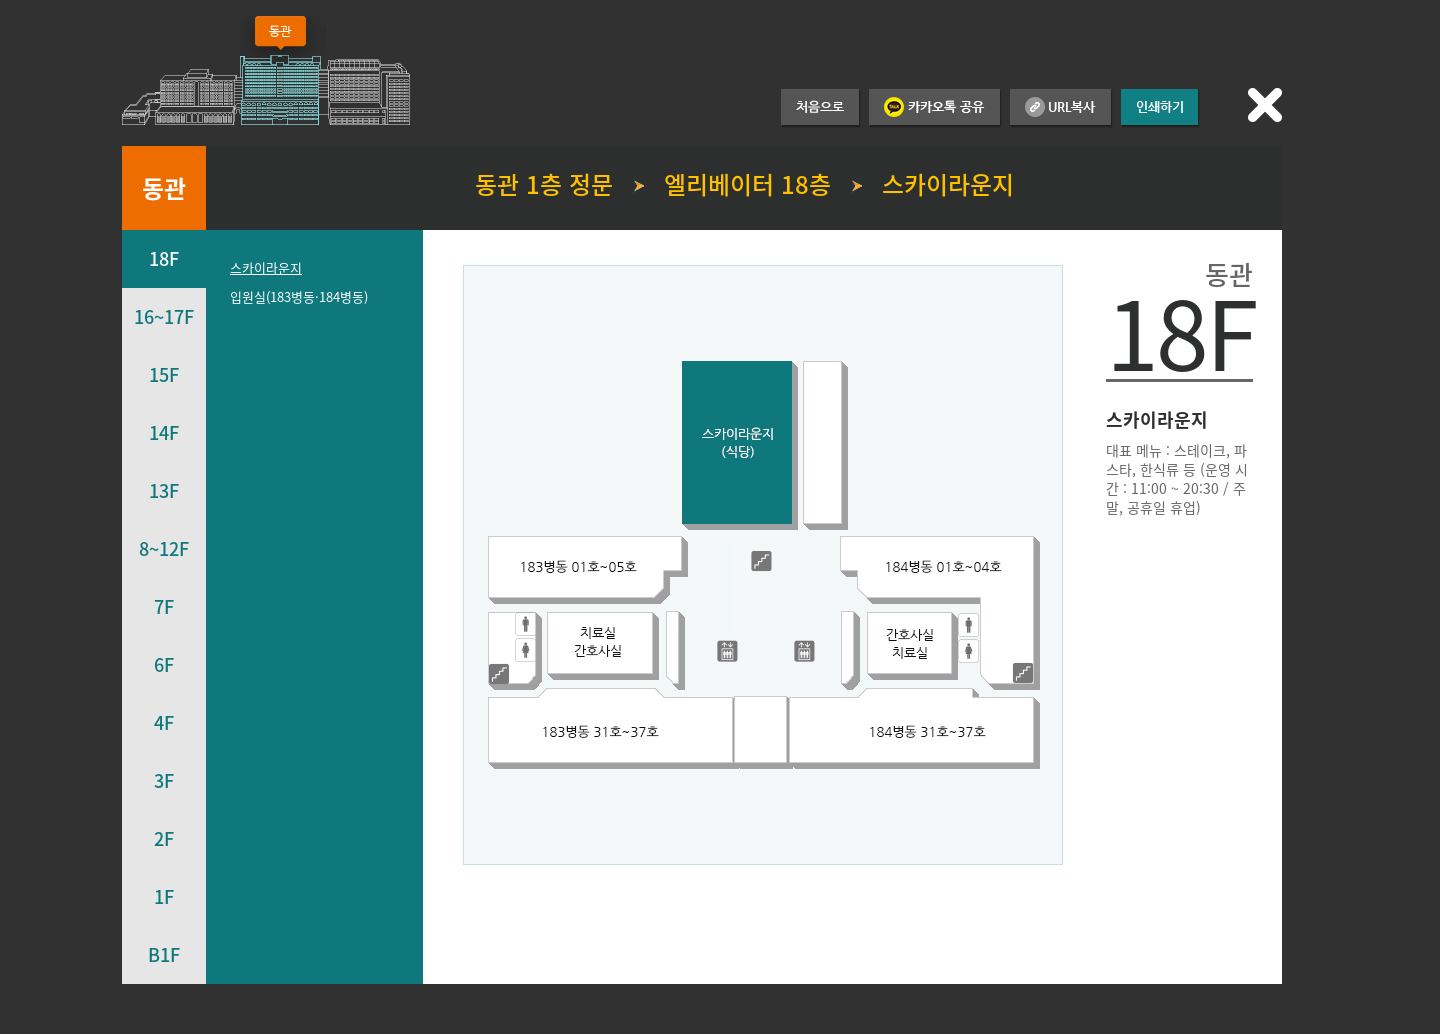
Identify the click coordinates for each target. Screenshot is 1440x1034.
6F (164, 664)
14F (164, 432)
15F (164, 374)
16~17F (164, 316)
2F (164, 838)
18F (164, 258)
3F (164, 780)
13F (164, 490)
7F (164, 606)
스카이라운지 (266, 267)
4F (164, 722)
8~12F (164, 548)
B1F (164, 954)
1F (164, 896)
